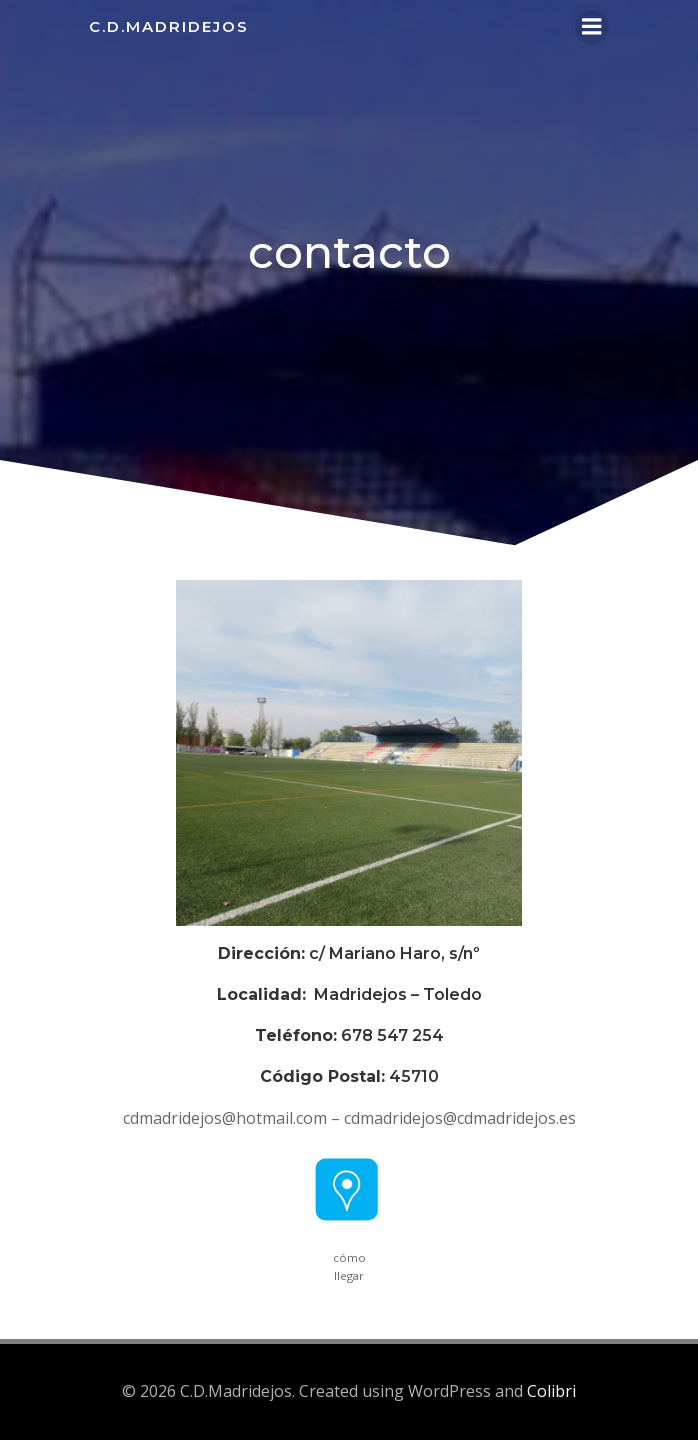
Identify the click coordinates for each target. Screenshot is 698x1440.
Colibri (551, 1391)
